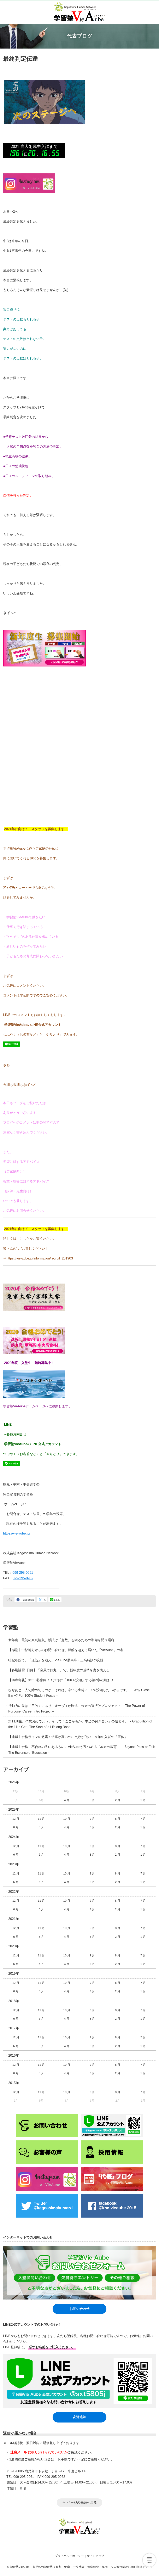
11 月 (41, 1818)
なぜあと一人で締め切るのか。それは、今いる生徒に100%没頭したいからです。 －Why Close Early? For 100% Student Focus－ (79, 1692)
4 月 (67, 1800)
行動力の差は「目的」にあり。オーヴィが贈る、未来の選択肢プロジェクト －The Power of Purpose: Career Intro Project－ (76, 1708)
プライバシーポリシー (69, 2556)
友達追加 (79, 2417)
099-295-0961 (22, 1572)
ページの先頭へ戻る (82, 2502)
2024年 (13, 1837)
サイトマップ (95, 2556)
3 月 (92, 1800)
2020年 (13, 1946)
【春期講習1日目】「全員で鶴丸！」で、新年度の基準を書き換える (59, 1670)
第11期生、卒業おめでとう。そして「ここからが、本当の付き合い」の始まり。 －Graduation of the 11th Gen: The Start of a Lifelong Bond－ (80, 1724)
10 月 (66, 1818)
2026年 (13, 1782)
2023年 (13, 1864)
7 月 (143, 1818)
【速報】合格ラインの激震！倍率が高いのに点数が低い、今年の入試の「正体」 (68, 1737)
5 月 (41, 1827)
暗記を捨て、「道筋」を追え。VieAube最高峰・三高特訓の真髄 (56, 1660)
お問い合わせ (79, 2308)
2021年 (13, 1919)
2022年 (13, 1891)
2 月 (117, 1800)
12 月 (15, 1818)
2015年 (13, 2083)
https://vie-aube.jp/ (16, 1533)
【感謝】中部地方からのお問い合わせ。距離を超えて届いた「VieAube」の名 (65, 1650)
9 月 (92, 1818)
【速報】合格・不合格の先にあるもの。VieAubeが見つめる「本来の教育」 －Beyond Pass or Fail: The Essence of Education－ (81, 1749)
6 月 (16, 1827)
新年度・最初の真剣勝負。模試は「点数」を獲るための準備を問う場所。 (63, 1640)
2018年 (13, 2001)
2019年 (13, 1973)
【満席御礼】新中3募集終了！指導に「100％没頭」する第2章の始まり (61, 1680)
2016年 (13, 2055)
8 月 (117, 1818)
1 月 (143, 1800)
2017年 (13, 2028)
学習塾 (10, 1627)
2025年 (13, 1809)
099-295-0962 (23, 1578)
